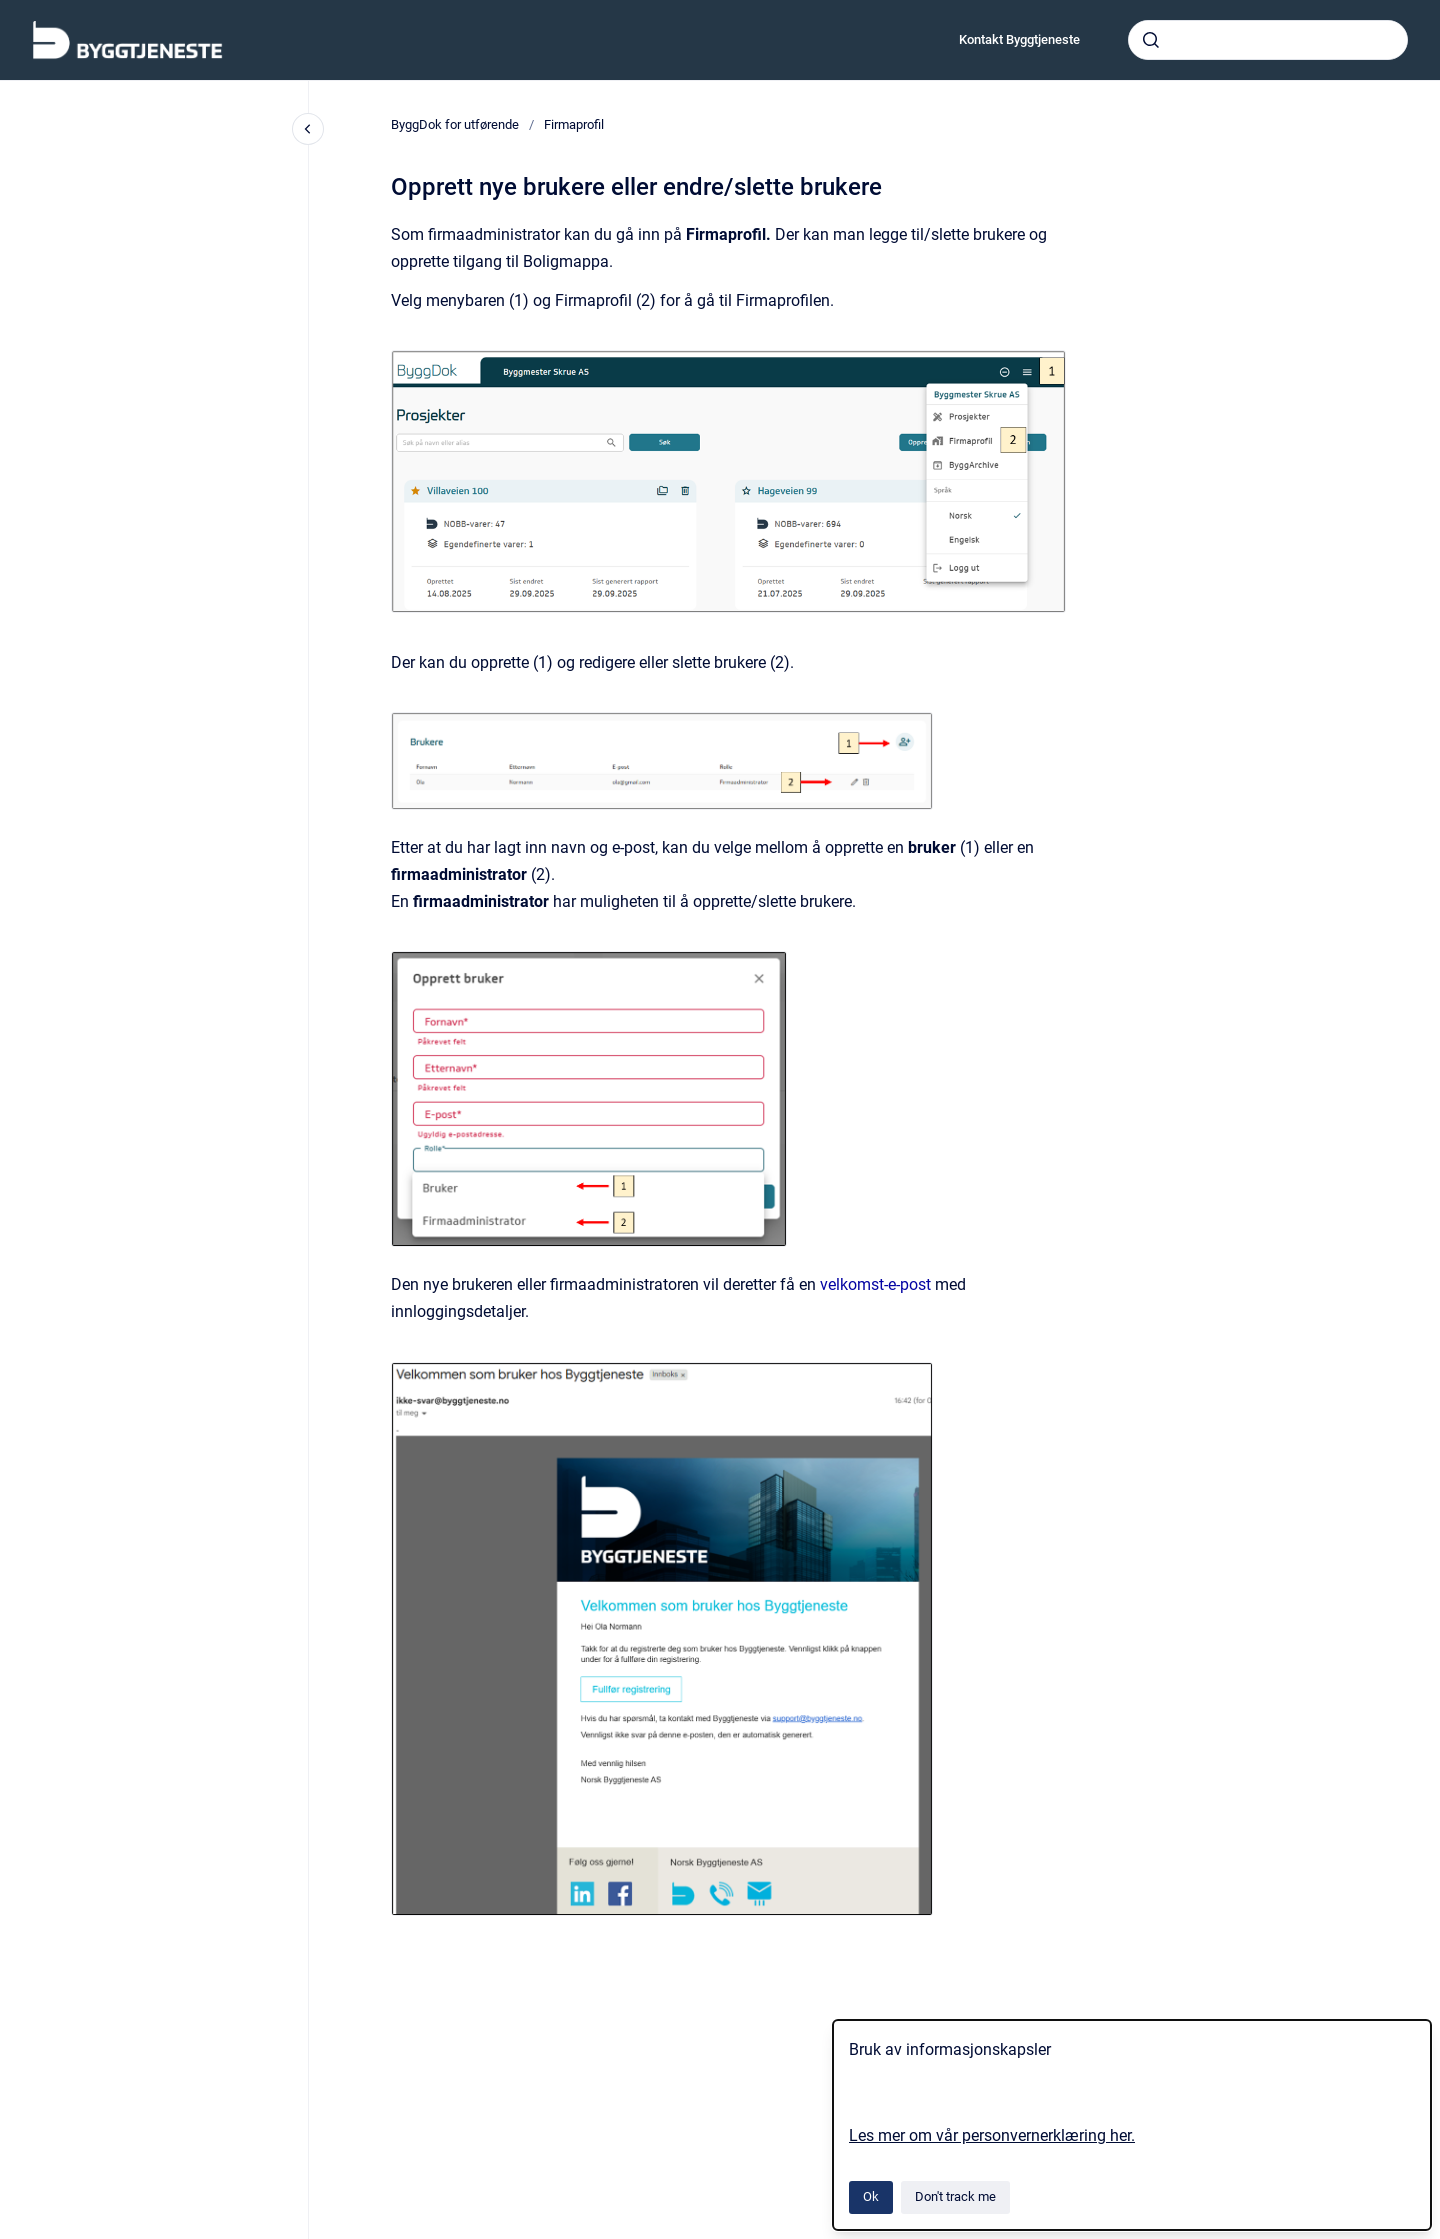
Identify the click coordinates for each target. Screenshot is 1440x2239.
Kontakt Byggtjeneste (1019, 39)
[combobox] (1268, 40)
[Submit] (1151, 40)
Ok (871, 2196)
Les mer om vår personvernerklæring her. (992, 2135)
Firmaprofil (574, 124)
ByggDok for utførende (455, 124)
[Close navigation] (308, 129)
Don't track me (955, 2196)
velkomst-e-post (875, 1284)
